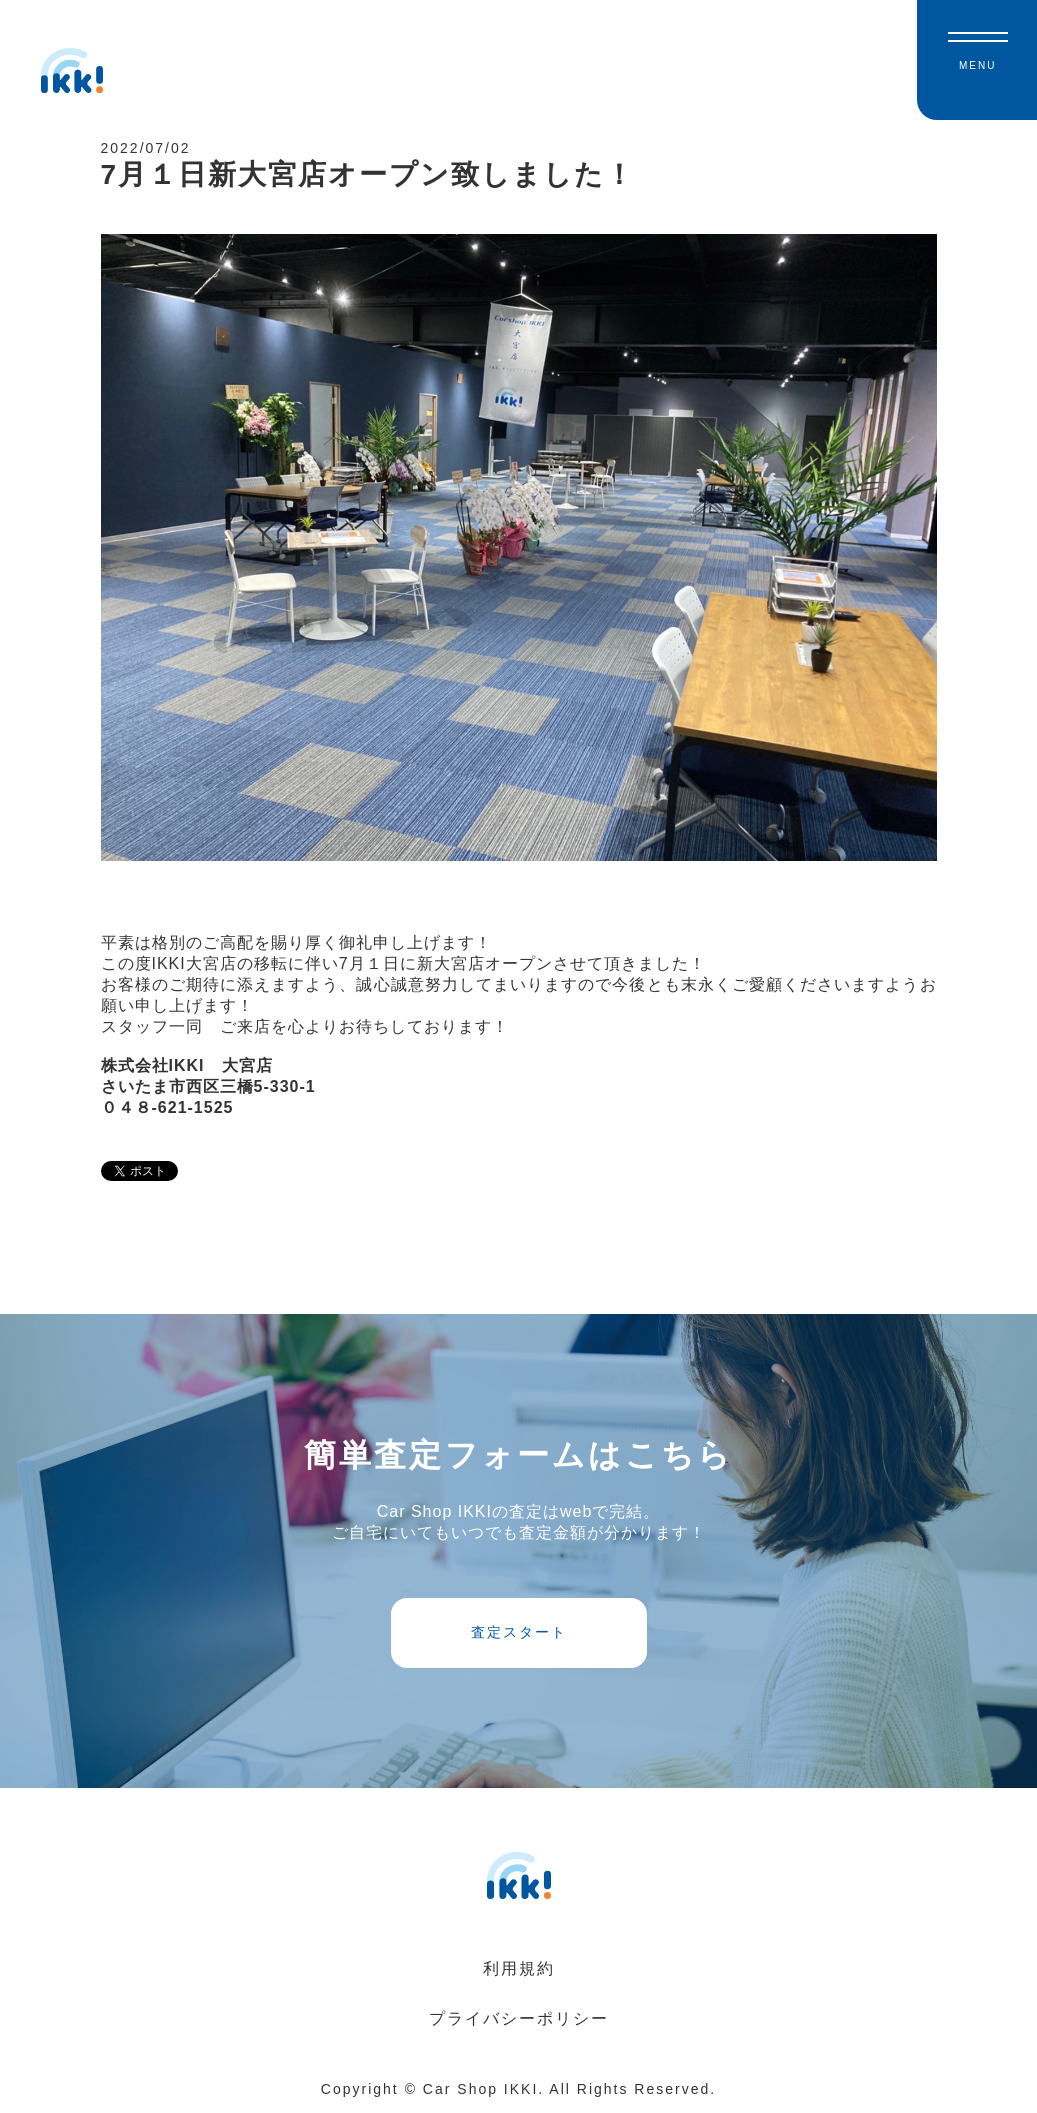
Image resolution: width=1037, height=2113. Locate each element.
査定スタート (519, 1632)
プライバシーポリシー (519, 2018)
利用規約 (519, 1968)
